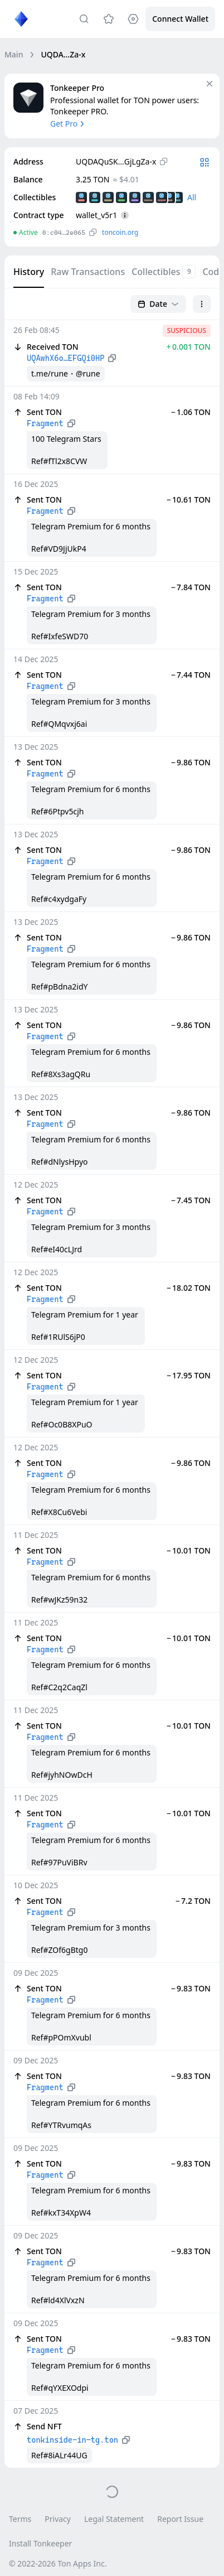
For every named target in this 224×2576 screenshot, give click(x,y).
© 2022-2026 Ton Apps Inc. (57, 2563)
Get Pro (68, 123)
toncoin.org (120, 232)
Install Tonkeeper (40, 2543)
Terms (20, 2519)
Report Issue (180, 2519)
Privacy (58, 2519)
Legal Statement (114, 2519)
